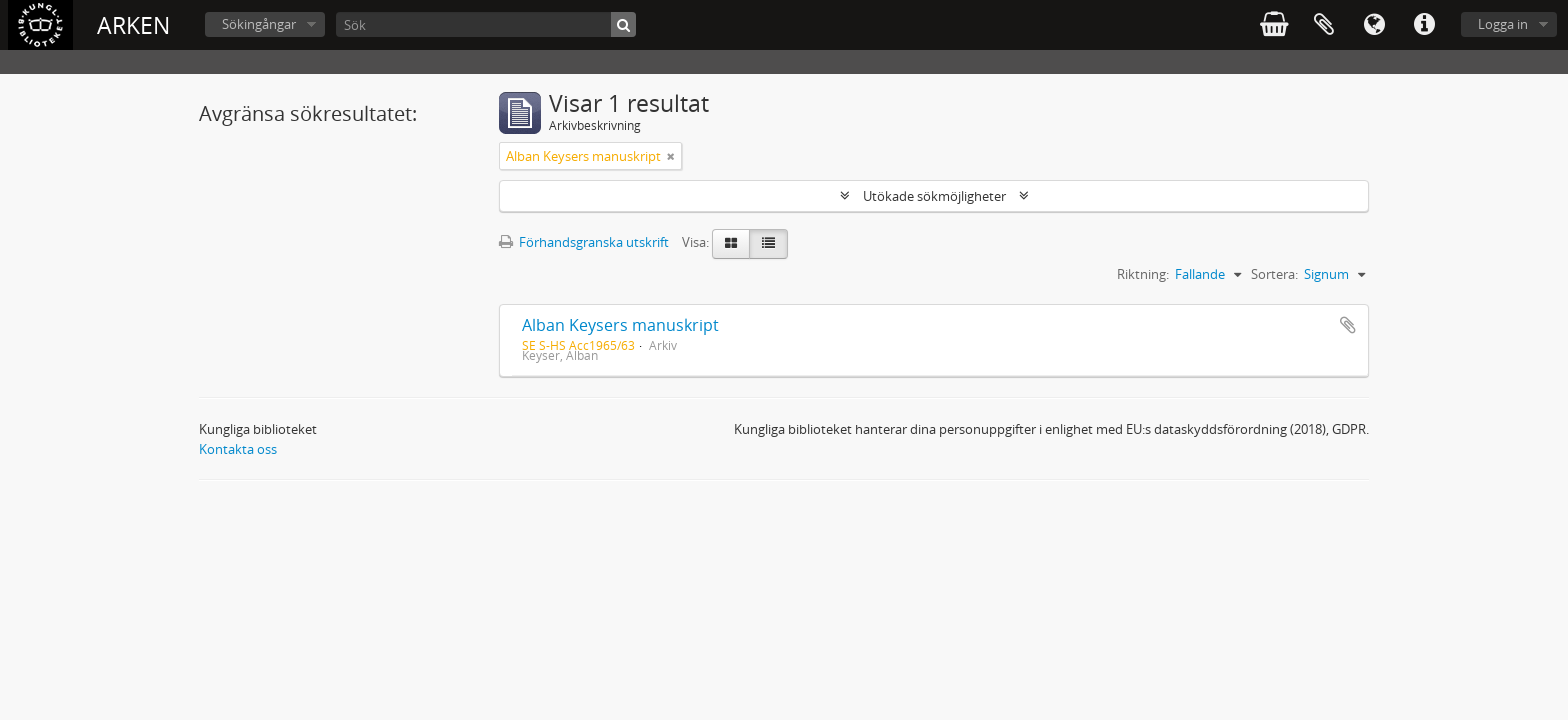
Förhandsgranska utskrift (584, 242)
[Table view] (768, 244)
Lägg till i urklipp (1348, 325)
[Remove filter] (671, 156)
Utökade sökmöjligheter (934, 196)
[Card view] (731, 244)
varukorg (1274, 25)
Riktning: (1143, 274)
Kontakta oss (238, 449)
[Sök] (486, 24)
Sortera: (1274, 274)
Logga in (1503, 24)
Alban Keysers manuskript (620, 325)
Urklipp (1324, 25)
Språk (1374, 25)
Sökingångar (259, 24)
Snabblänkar (1424, 25)
